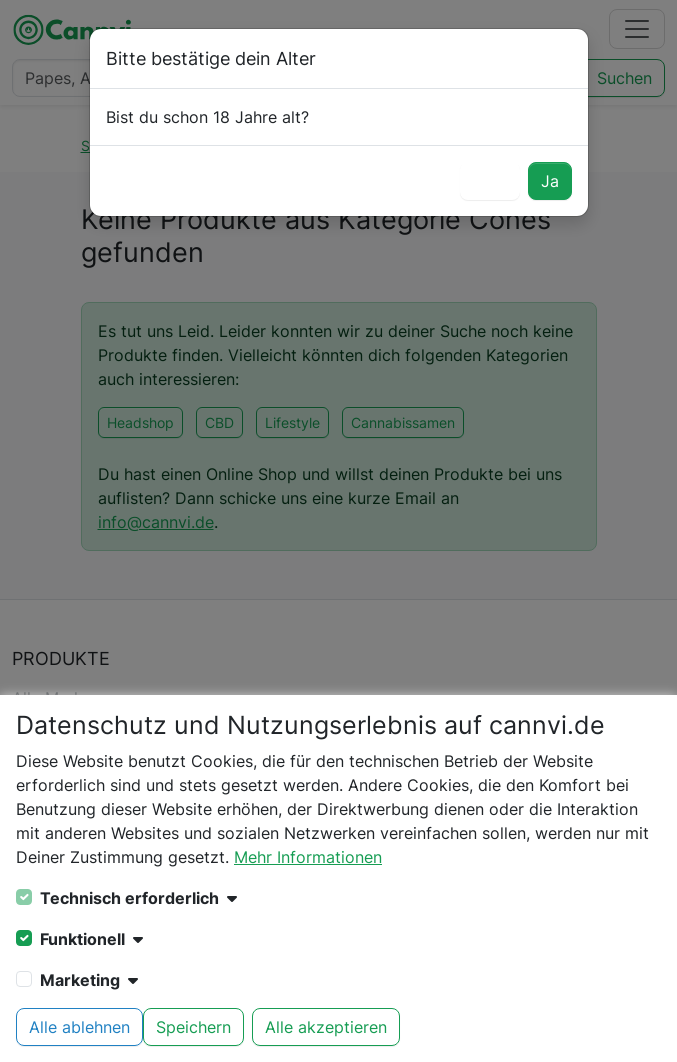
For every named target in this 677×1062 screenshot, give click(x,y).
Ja (550, 181)
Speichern (193, 1027)
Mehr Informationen (308, 857)
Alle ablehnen (79, 1027)
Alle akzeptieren (326, 1027)
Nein (490, 181)
